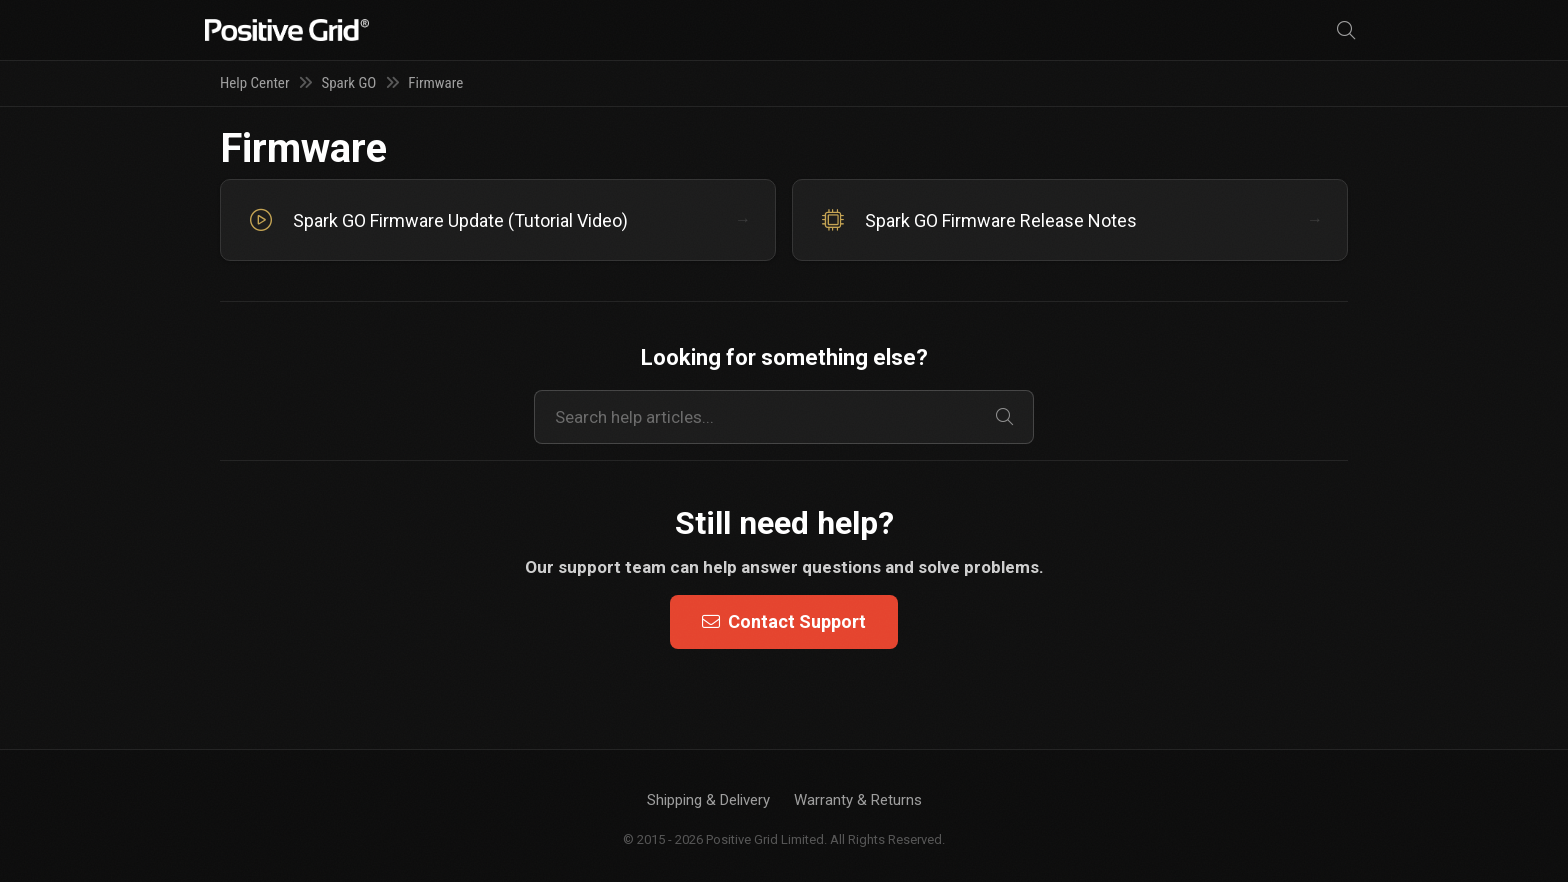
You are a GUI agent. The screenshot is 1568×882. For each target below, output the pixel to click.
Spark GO (348, 83)
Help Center (254, 83)
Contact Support (784, 621)
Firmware (435, 83)
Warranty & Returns (858, 800)
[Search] (1346, 30)
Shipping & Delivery (708, 800)
